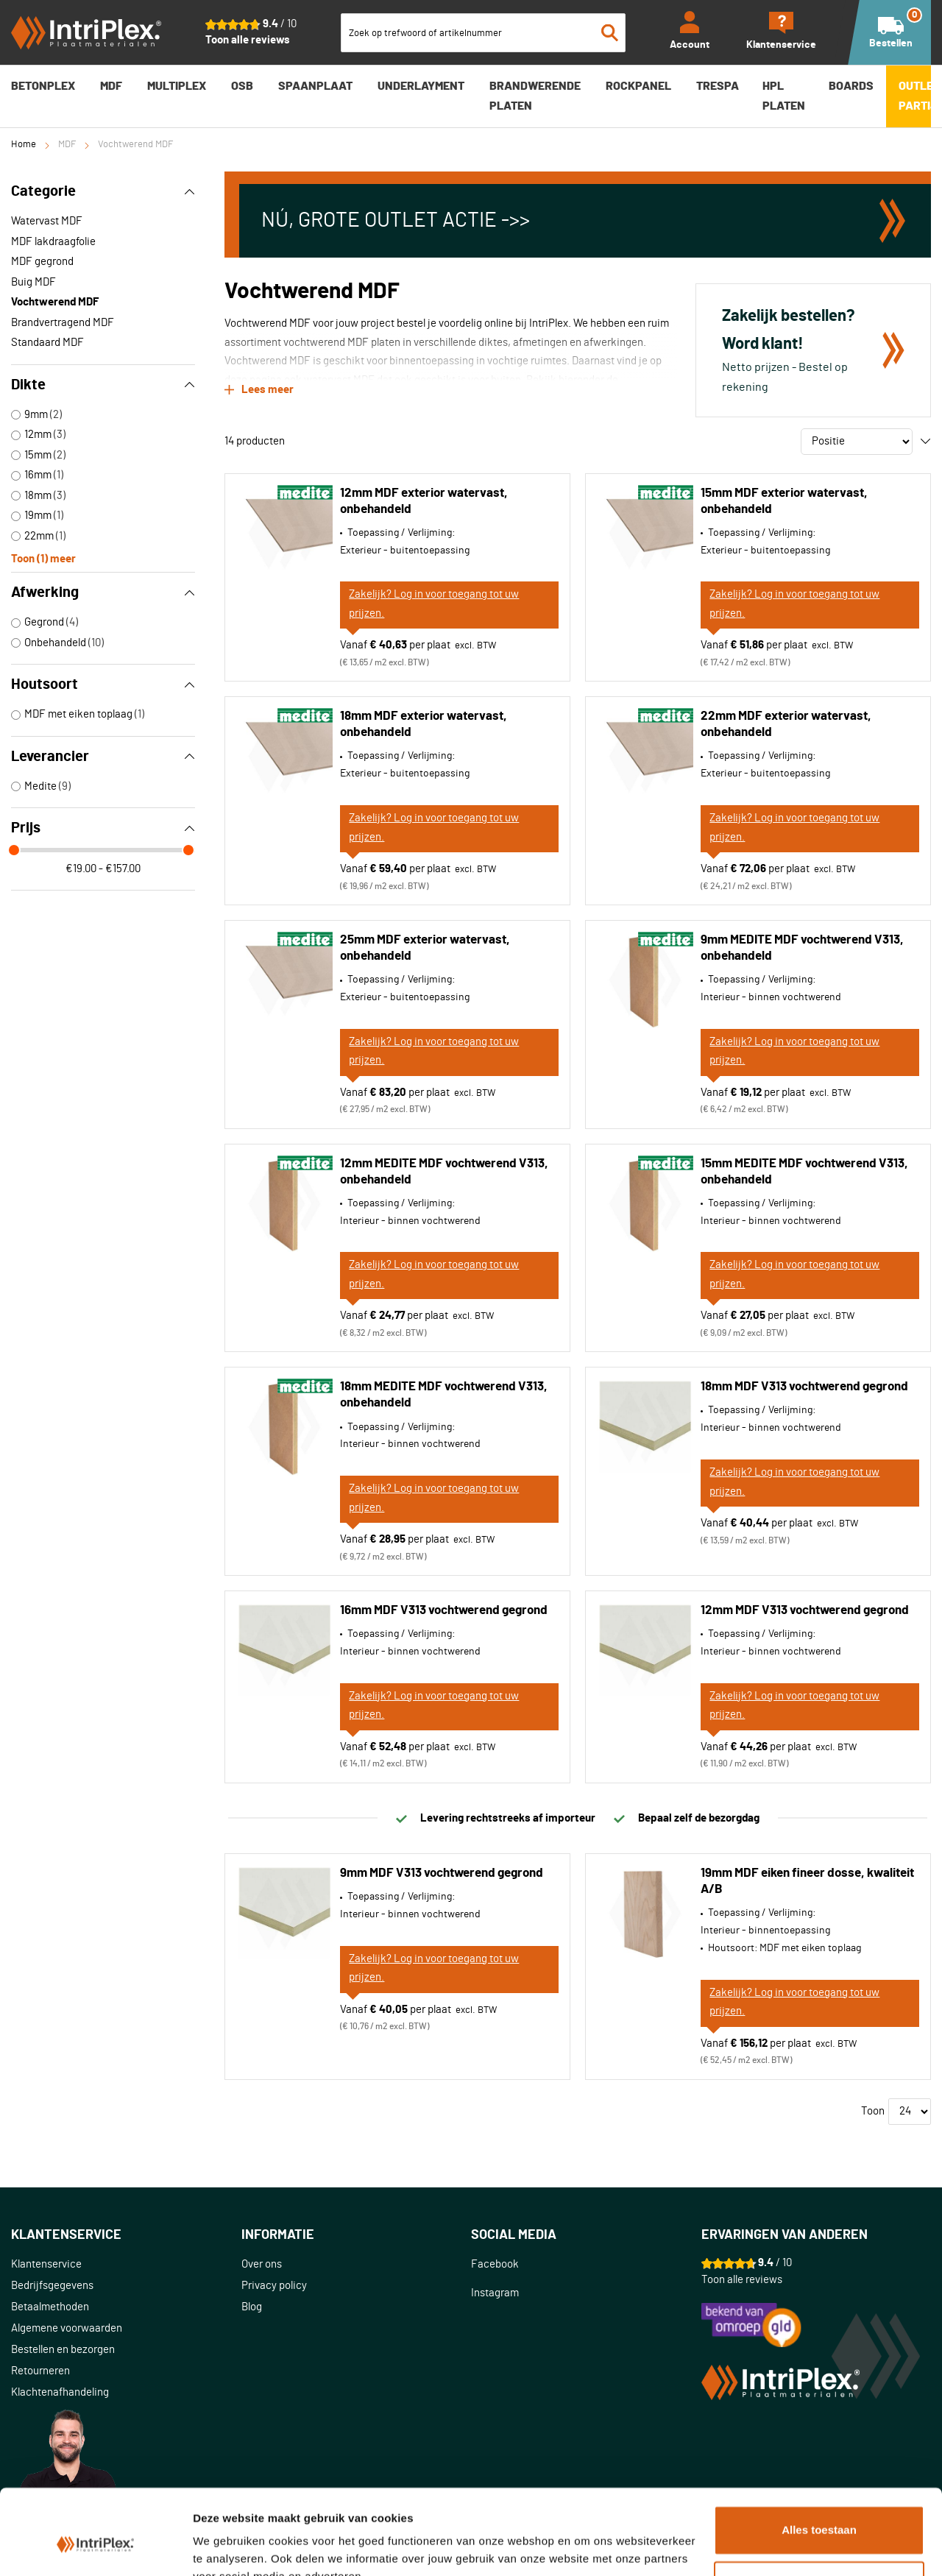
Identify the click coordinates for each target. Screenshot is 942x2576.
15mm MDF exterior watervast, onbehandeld (784, 500)
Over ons (261, 2264)
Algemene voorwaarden (66, 2328)
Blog (251, 2307)
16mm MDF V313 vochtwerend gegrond (444, 1610)
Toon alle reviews (247, 40)
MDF (67, 144)
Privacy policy (274, 2285)
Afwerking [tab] (103, 592)
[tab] (126, 2235)
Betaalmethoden (50, 2307)
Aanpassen (820, 2515)
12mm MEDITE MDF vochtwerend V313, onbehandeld (444, 1171)
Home (23, 144)
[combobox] (483, 32)
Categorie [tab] (103, 191)
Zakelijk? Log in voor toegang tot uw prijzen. (434, 604)
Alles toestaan (819, 2460)
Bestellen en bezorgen (63, 2349)
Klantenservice (46, 2264)
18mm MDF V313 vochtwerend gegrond (804, 1386)
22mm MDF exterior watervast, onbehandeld (786, 724)
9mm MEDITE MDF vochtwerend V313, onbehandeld (802, 947)
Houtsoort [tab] (103, 684)
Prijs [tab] (103, 828)
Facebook (495, 2264)
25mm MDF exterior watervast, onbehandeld (425, 947)
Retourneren (40, 2371)
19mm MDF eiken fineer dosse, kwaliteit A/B (807, 1880)
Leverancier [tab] (103, 756)
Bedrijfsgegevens (52, 2285)
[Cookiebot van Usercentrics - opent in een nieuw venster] (95, 2547)
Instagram (495, 2293)
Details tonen (228, 2547)
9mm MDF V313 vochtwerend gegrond (441, 1872)
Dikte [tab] (103, 385)
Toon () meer (43, 557)
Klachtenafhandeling (60, 2392)
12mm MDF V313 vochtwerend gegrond (805, 1610)
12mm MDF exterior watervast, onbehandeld (424, 500)
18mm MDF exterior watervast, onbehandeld (423, 724)
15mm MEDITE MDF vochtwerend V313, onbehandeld (804, 1171)
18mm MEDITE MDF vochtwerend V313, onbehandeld (444, 1394)
